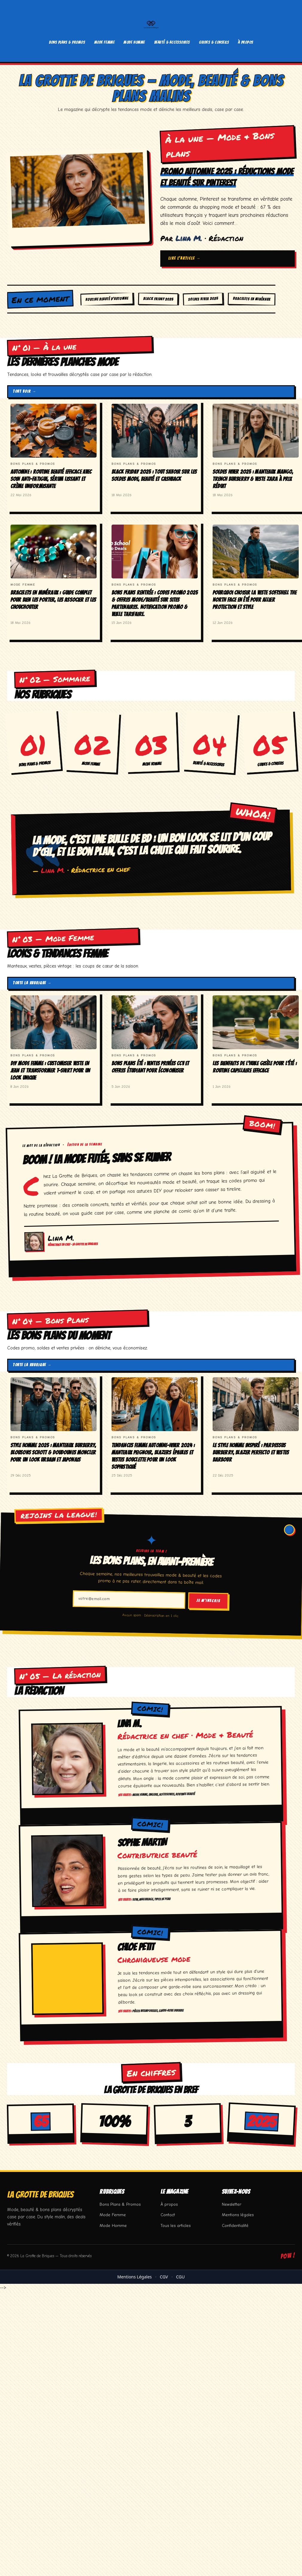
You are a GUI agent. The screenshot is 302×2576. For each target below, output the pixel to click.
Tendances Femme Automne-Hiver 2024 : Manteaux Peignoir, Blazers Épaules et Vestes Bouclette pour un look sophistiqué (153, 1455)
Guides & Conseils (214, 42)
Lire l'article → (184, 258)
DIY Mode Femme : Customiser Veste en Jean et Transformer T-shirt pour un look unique (50, 1070)
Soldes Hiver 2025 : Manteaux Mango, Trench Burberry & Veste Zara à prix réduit (253, 478)
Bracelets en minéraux (251, 298)
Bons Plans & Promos (67, 42)
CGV (164, 2276)
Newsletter (231, 2204)
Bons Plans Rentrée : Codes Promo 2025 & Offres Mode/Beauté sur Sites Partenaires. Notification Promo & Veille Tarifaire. (155, 603)
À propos (245, 42)
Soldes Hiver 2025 (203, 298)
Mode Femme (104, 42)
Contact (168, 2214)
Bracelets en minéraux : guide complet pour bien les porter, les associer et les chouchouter (53, 599)
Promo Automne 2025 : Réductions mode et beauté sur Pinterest (222, 177)
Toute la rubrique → (32, 983)
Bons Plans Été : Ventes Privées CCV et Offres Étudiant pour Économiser (150, 1066)
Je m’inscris (208, 1600)
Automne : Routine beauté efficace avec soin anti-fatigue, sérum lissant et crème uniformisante (51, 478)
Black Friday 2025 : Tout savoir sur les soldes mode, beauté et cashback (154, 475)
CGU (180, 2276)
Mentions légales (238, 2214)
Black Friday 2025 (158, 298)
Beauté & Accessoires (172, 42)
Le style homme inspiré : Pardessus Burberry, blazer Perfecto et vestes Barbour (251, 1452)
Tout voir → (24, 391)
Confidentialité (235, 2225)
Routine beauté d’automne (107, 298)
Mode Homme (134, 42)
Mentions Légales (134, 2276)
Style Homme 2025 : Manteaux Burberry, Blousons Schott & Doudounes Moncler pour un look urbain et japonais (53, 1452)
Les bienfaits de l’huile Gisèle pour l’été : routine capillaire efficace (255, 1066)
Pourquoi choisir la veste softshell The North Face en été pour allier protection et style (254, 599)
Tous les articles (175, 2225)
